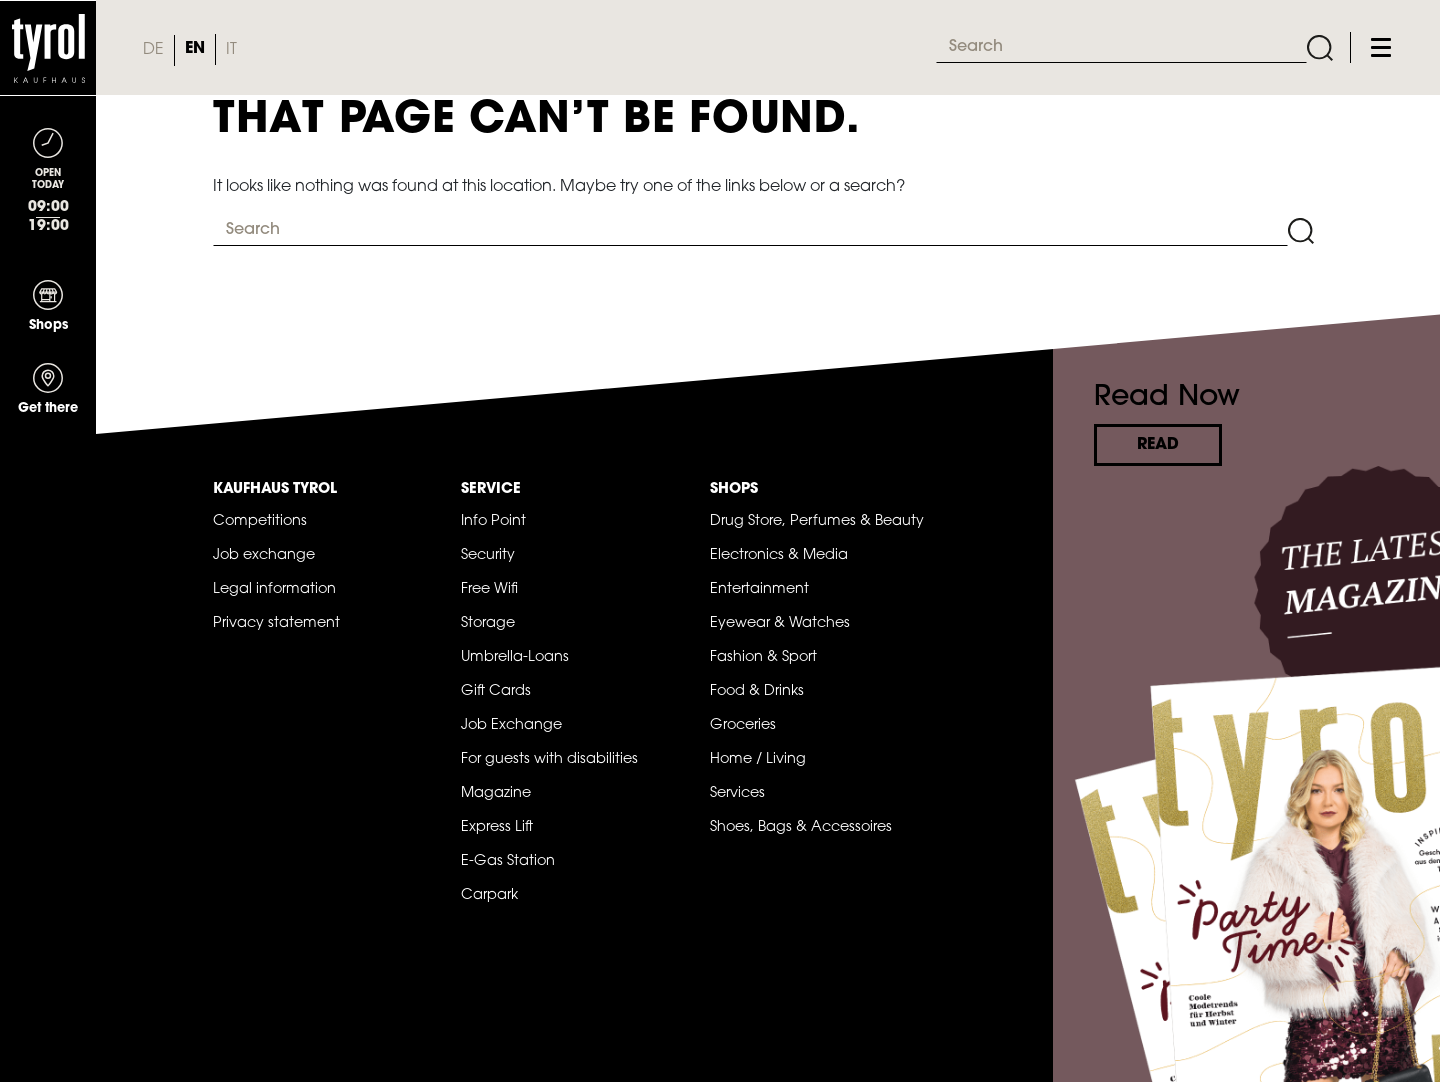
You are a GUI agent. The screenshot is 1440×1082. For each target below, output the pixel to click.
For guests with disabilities (549, 759)
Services (737, 793)
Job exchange (264, 555)
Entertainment (759, 589)
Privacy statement (276, 623)
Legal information (274, 589)
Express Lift (497, 827)
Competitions (260, 521)
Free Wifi (489, 589)
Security (488, 555)
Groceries (743, 725)
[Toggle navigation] (1381, 47)
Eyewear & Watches (780, 623)
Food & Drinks (757, 691)
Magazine (496, 793)
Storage (488, 623)
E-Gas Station (508, 861)
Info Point (493, 521)
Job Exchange (511, 725)
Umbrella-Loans (515, 657)
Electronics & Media (779, 555)
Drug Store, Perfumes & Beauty (817, 521)
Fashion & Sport (763, 657)
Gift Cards (496, 691)
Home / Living (758, 759)
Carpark (489, 895)
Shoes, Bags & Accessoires (801, 827)
